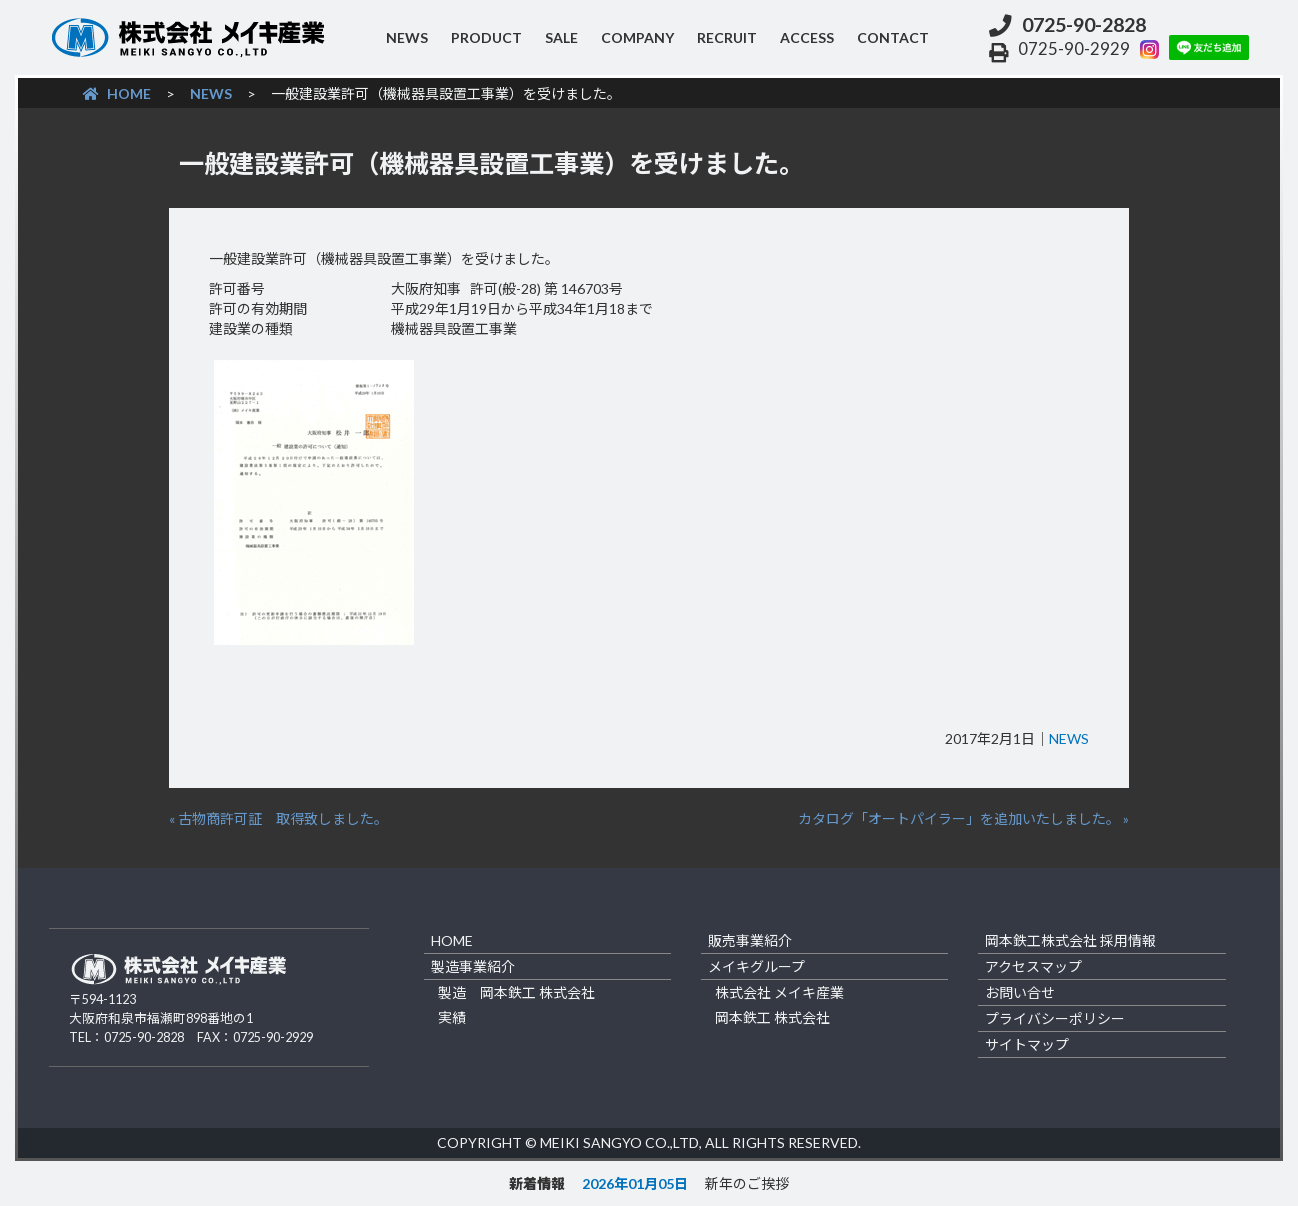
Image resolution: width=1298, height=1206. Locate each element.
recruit (727, 37)
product (486, 37)
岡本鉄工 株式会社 (772, 1017)
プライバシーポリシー (1055, 1018)
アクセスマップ (1033, 966)
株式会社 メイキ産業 (779, 992)
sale (561, 37)
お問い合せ (1020, 992)
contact (893, 37)
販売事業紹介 (750, 940)
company (637, 37)
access (807, 37)
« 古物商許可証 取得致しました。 (278, 818)
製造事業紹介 (473, 966)
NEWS (407, 37)
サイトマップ (1027, 1044)
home (452, 940)
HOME (117, 93)
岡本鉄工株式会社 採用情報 (1070, 940)
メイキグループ (756, 966)
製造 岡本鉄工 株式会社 (516, 992)
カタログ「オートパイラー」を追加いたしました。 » (963, 818)
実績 (452, 1017)
